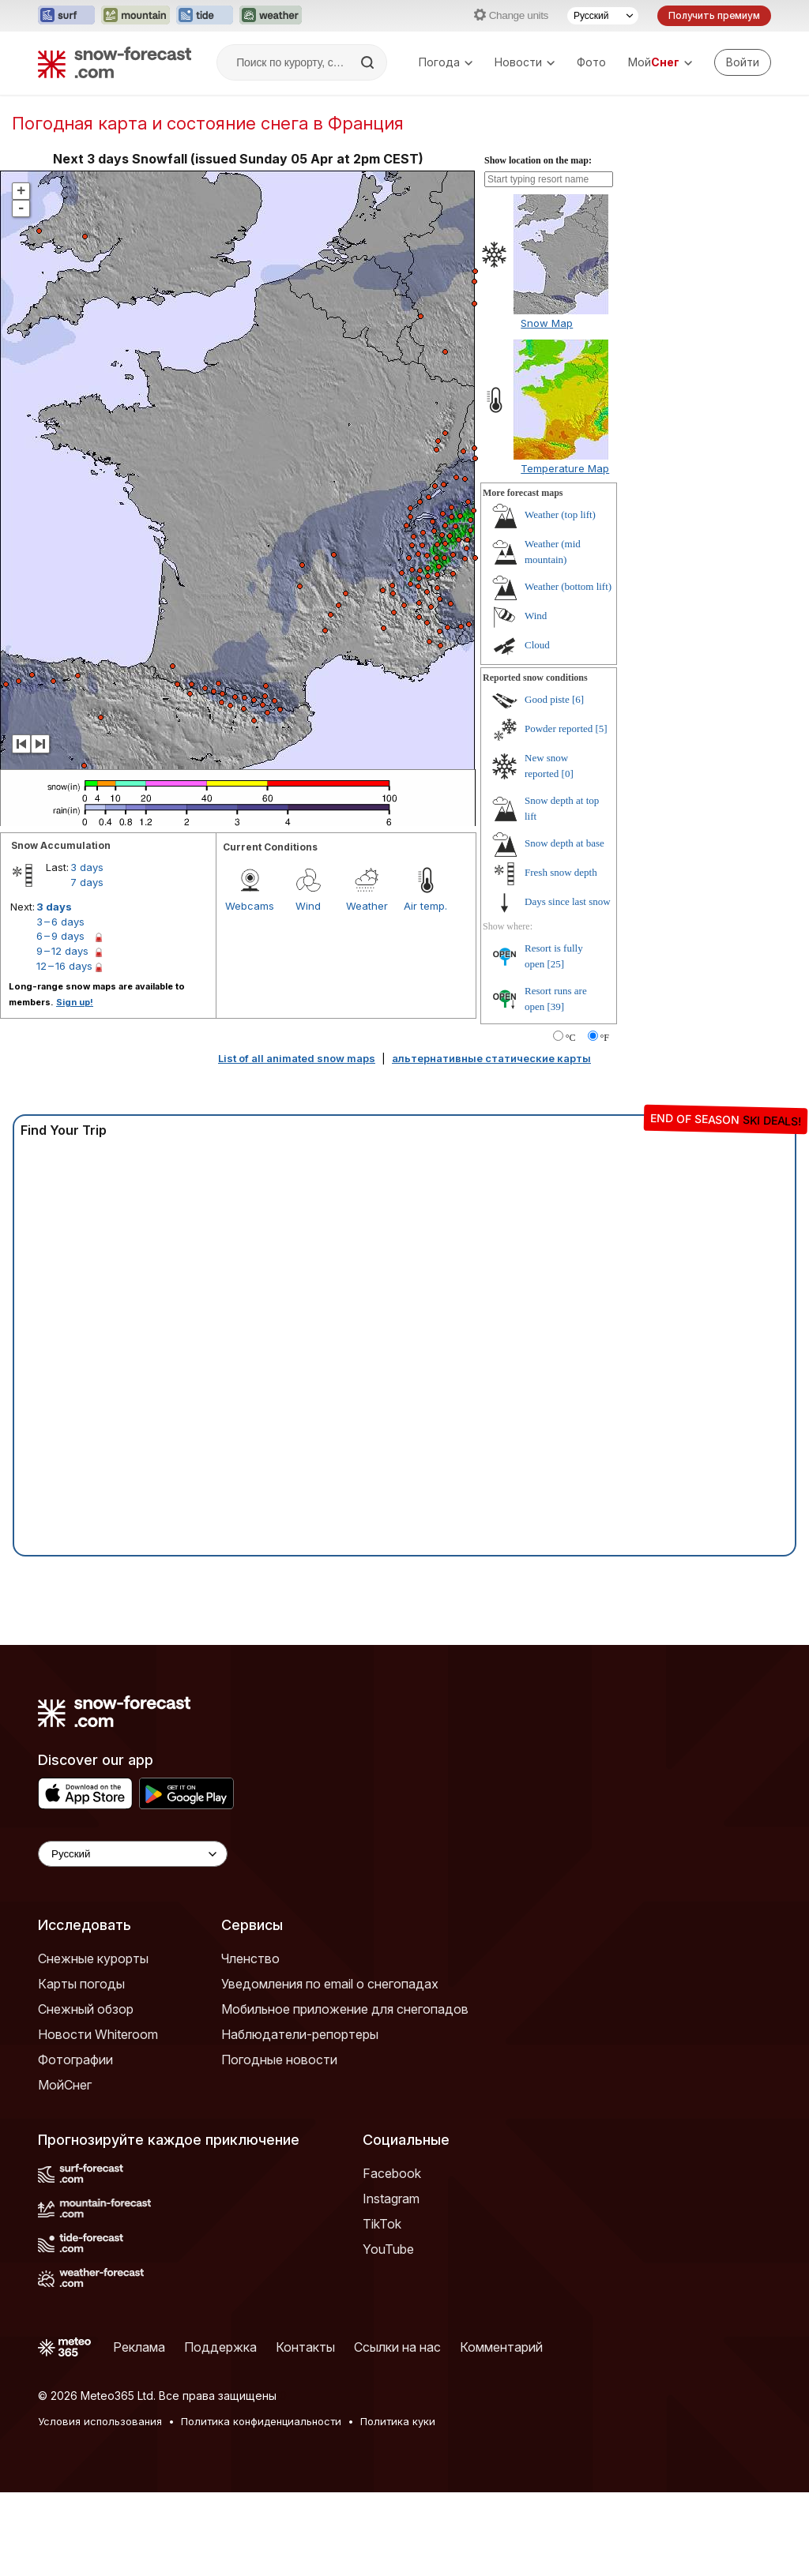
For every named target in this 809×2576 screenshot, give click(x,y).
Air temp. (425, 905)
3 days (86, 867)
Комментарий (501, 2347)
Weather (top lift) (560, 514)
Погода (445, 62)
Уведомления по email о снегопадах (329, 1984)
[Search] (369, 62)
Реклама (139, 2347)
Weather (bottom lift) (568, 586)
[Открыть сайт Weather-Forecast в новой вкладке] (270, 16)
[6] (578, 699)
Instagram (391, 2198)
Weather (367, 905)
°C (571, 1037)
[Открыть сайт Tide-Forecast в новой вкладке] (204, 16)
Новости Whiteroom (98, 2034)
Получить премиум (714, 15)
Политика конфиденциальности (261, 2421)
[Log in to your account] (742, 62)
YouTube (388, 2249)
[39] (556, 1006)
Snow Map (547, 323)
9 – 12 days (62, 950)
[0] (568, 773)
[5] (602, 728)
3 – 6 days (60, 921)
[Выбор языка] (602, 15)
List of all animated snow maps (296, 1058)
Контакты (305, 2347)
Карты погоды (81, 1984)
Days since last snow (568, 901)
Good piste (547, 699)
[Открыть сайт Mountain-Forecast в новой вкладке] (135, 16)
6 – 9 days (60, 935)
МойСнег (65, 2085)
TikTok (382, 2224)
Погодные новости (279, 2059)
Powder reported (559, 728)
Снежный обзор (86, 2009)
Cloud (537, 645)
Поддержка (220, 2347)
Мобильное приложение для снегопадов (344, 2009)
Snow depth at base (564, 843)
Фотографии (75, 2059)
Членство (250, 1958)
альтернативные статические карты (491, 1058)
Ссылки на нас (397, 2347)
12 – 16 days (64, 965)
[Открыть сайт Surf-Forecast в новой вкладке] (66, 16)
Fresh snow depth (561, 872)
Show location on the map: (538, 160)
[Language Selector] (133, 1854)
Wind (308, 905)
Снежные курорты (93, 1958)
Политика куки (397, 2421)
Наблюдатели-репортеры (299, 2034)
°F (604, 1037)
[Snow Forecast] (114, 62)
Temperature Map (565, 468)
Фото (591, 62)
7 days (86, 882)
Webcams (249, 905)
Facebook (392, 2173)
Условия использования (100, 2421)
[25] (556, 964)
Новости (525, 62)
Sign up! (74, 1002)
